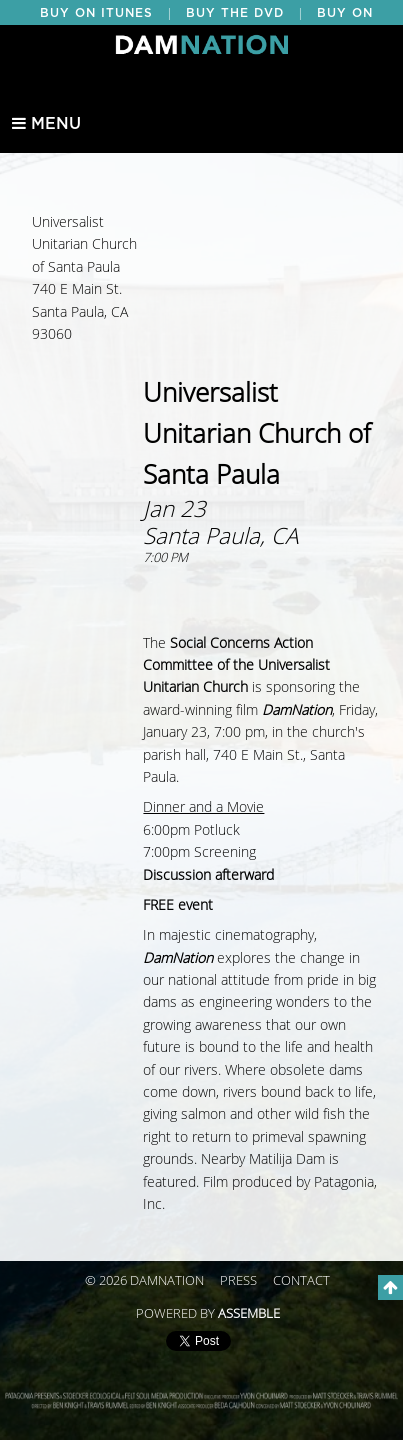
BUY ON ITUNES (96, 13)
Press (238, 1281)
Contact (301, 1281)
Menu (46, 124)
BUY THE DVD (235, 13)
